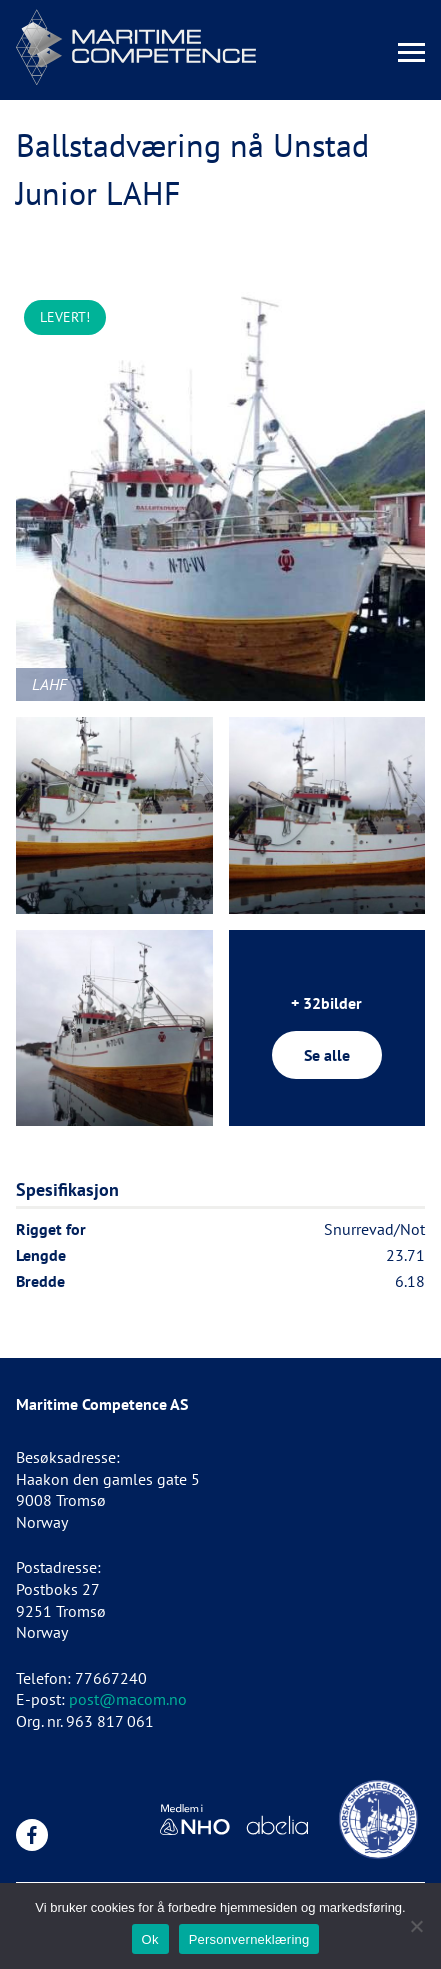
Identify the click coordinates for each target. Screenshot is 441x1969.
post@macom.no (128, 1699)
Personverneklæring (249, 1939)
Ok (150, 1939)
